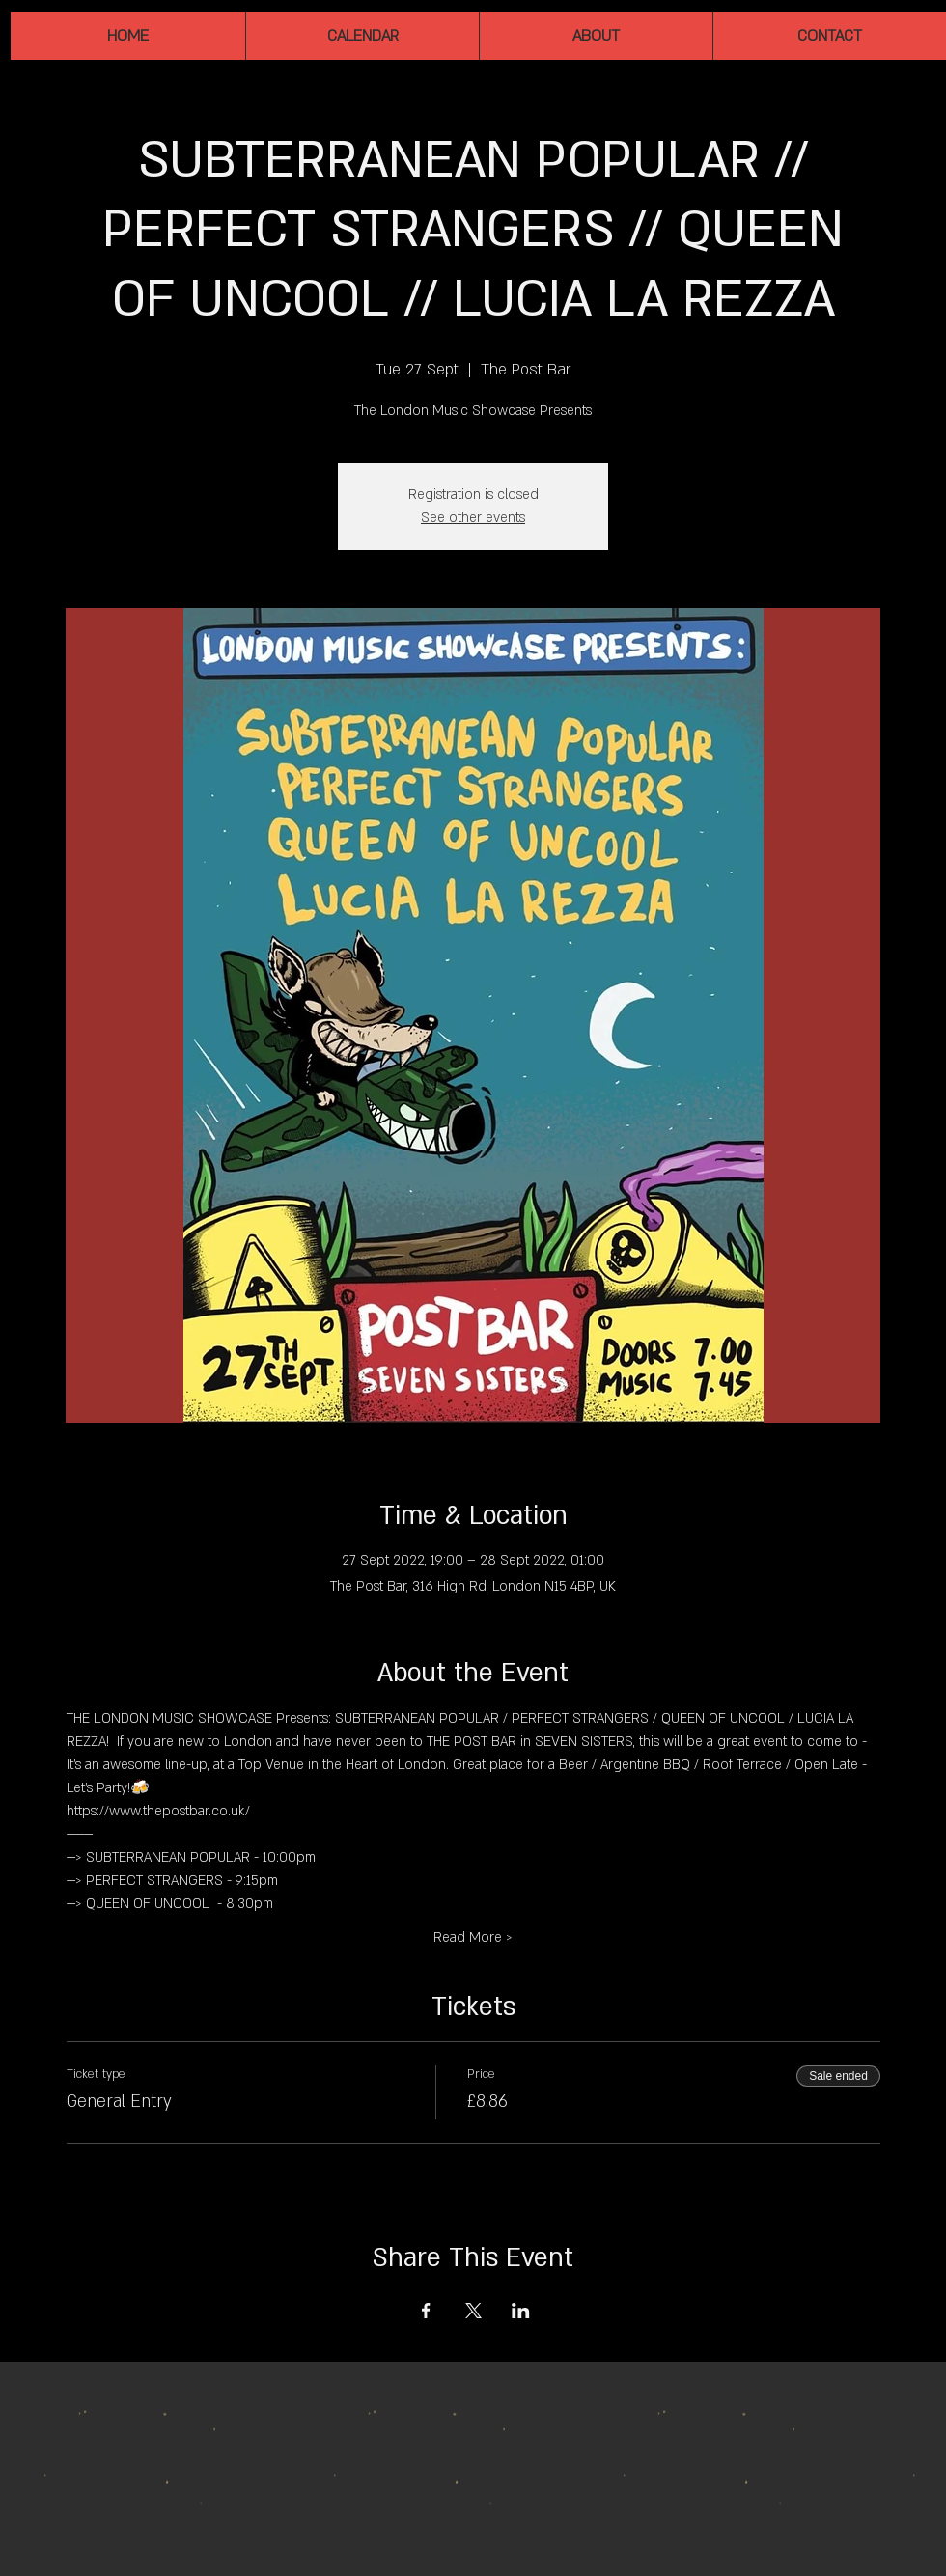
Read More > (473, 1937)
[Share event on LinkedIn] (521, 2310)
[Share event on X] (473, 2310)
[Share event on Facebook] (426, 2310)
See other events (473, 518)
